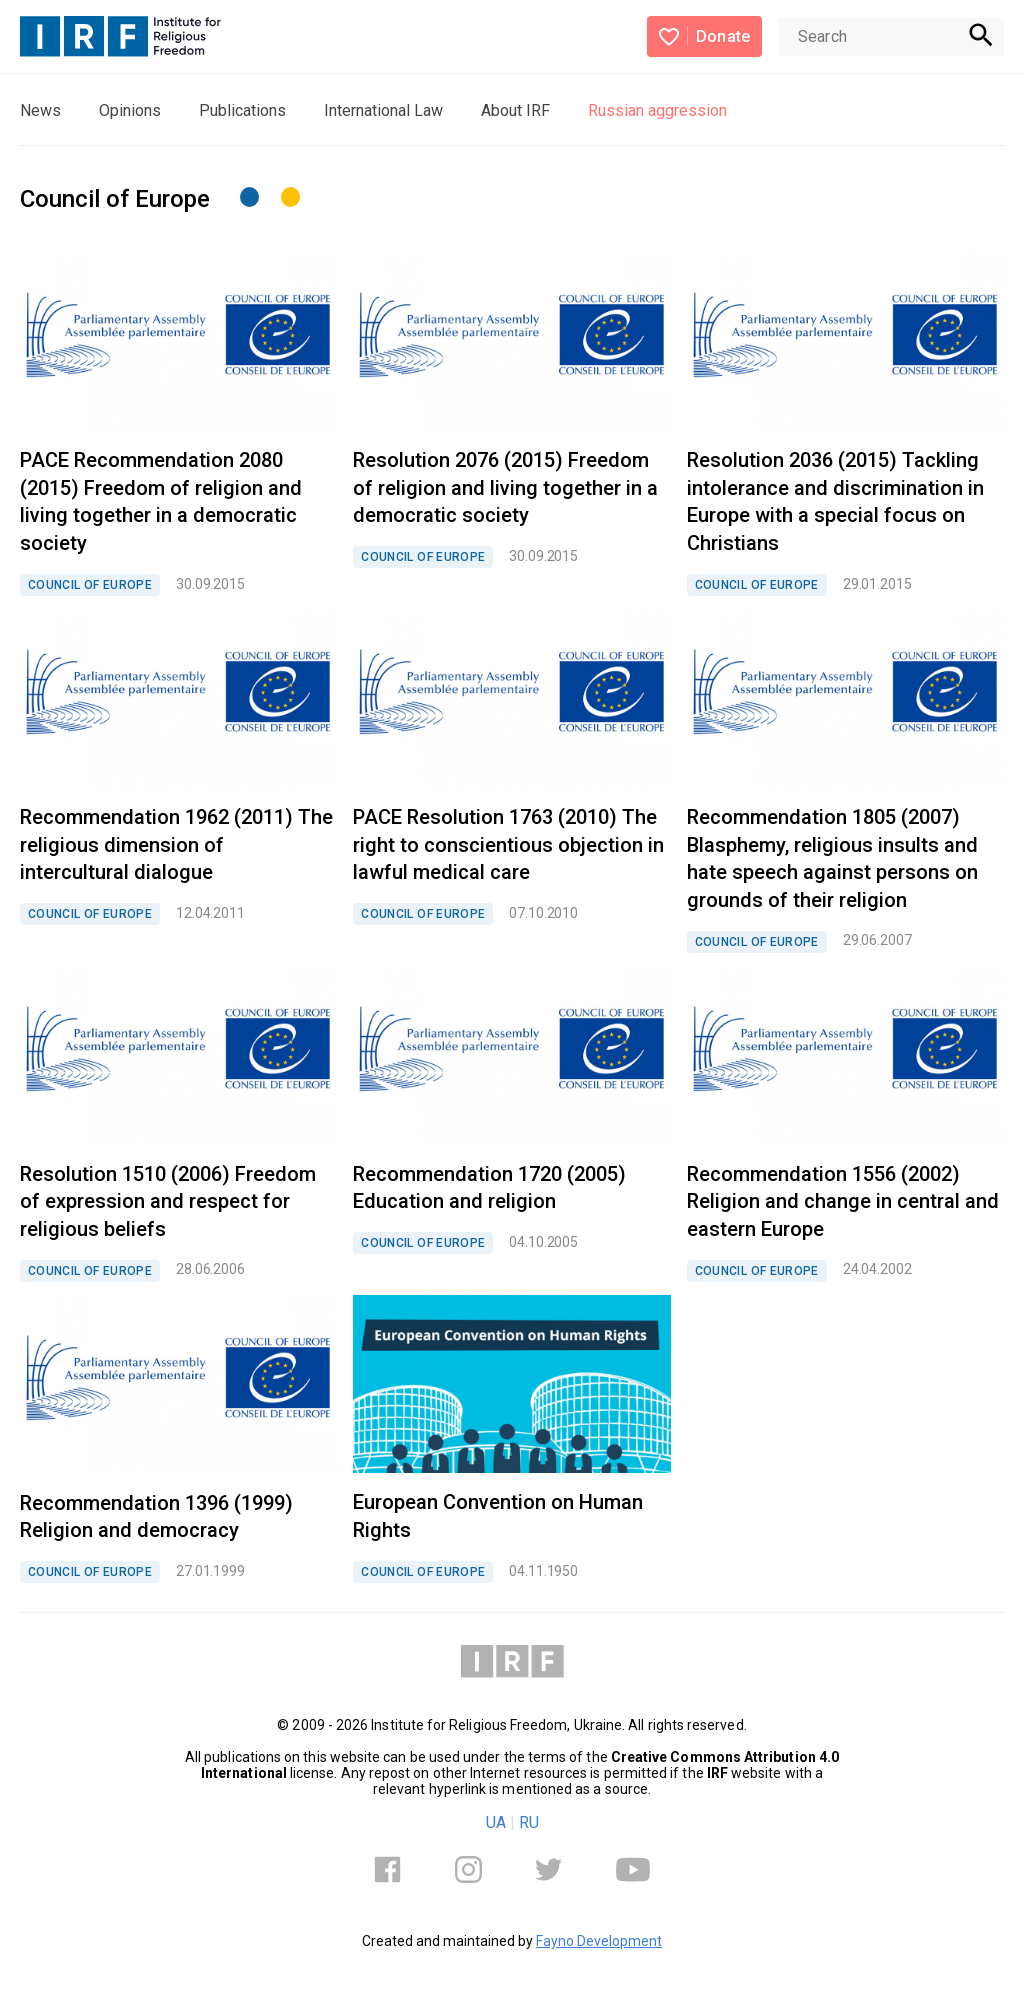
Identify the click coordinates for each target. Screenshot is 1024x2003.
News (40, 110)
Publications (242, 110)
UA (496, 1822)
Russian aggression (657, 110)
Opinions (130, 110)
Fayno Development (599, 1941)
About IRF (515, 110)
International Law (383, 110)
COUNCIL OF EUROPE (90, 585)
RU (529, 1822)
